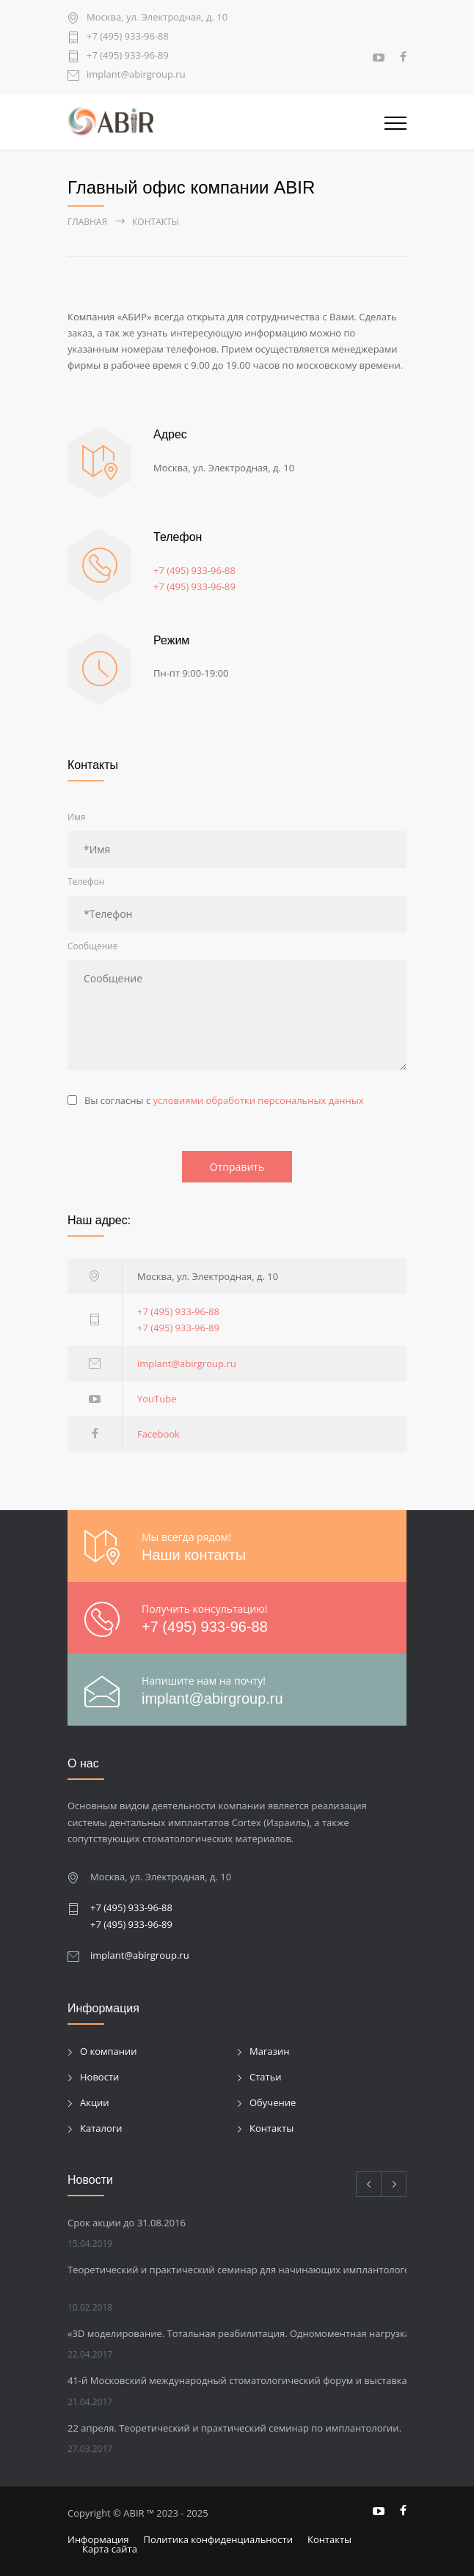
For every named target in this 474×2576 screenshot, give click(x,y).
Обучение (272, 2102)
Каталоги (101, 2128)
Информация (98, 2539)
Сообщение (93, 946)
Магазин (269, 2051)
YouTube (156, 1398)
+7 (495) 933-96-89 (128, 56)
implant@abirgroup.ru (136, 75)
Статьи (265, 2076)
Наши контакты (194, 1555)
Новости (99, 2076)
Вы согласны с (224, 1100)
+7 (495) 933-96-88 (128, 37)
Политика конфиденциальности (218, 2539)
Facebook (158, 1433)
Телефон (86, 881)
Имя (77, 817)
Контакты (271, 2128)
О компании (108, 2051)
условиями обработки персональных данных (258, 1100)
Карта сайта (109, 2548)
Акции (94, 2102)
